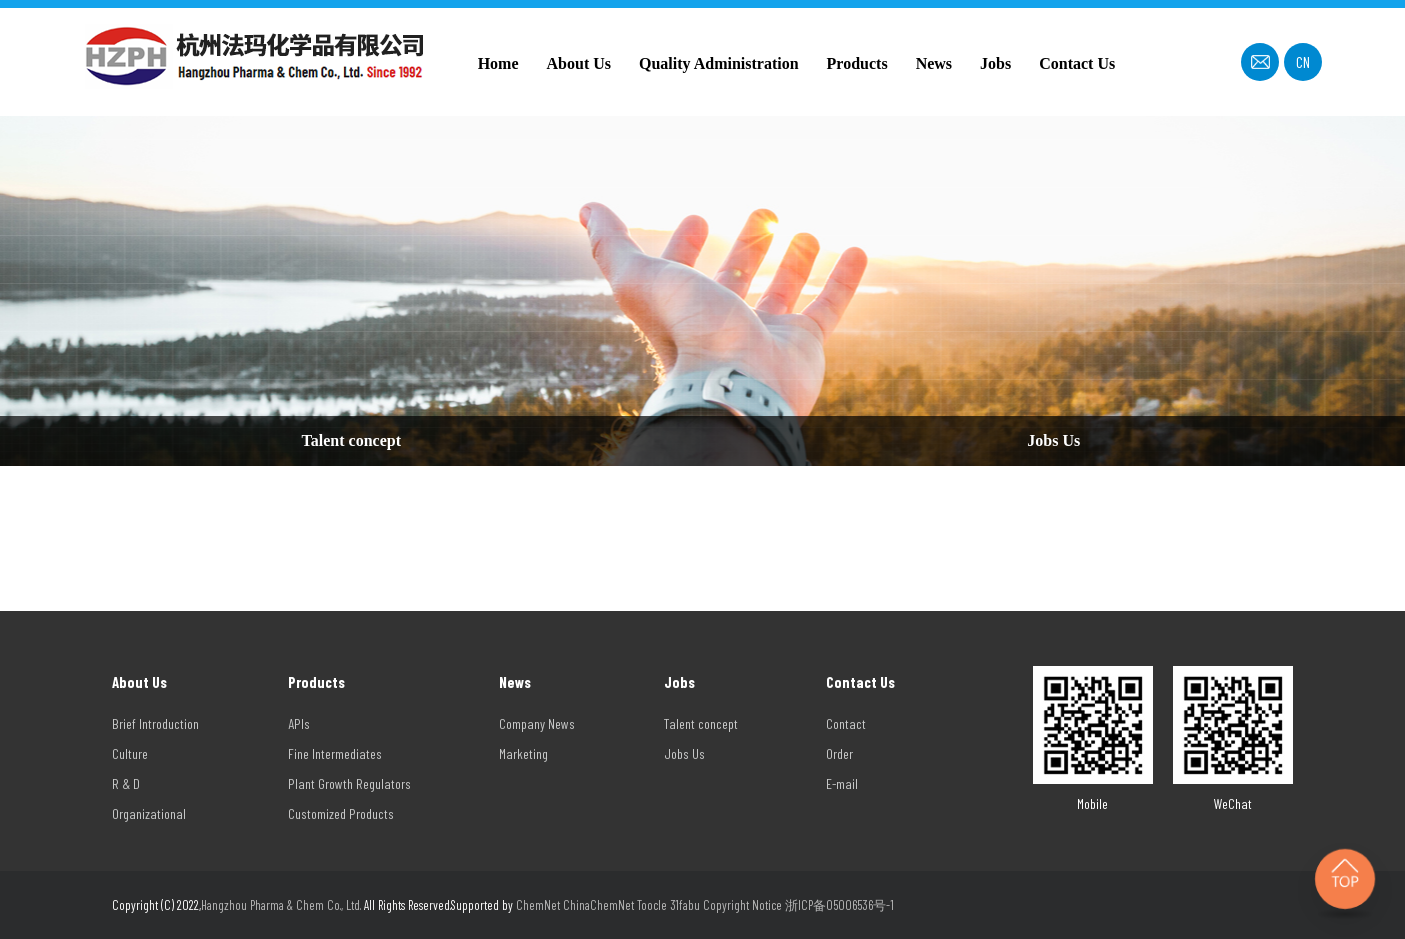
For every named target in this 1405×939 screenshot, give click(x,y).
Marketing (523, 753)
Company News (537, 723)
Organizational (149, 813)
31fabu (685, 905)
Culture (130, 753)
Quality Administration (719, 63)
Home (498, 63)
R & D (126, 783)
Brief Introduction (155, 723)
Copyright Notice (742, 905)
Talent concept (351, 440)
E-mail (842, 783)
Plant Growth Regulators (349, 783)
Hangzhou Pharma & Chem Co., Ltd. (282, 905)
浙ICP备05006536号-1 (839, 905)
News (934, 63)
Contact (846, 723)
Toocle (652, 905)
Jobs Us (1053, 440)
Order (839, 753)
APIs (299, 723)
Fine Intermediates (335, 753)
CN (1303, 61)
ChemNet (538, 905)
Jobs (995, 63)
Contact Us (1077, 63)
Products (857, 63)
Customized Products (341, 813)
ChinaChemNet (598, 905)
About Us (579, 63)
